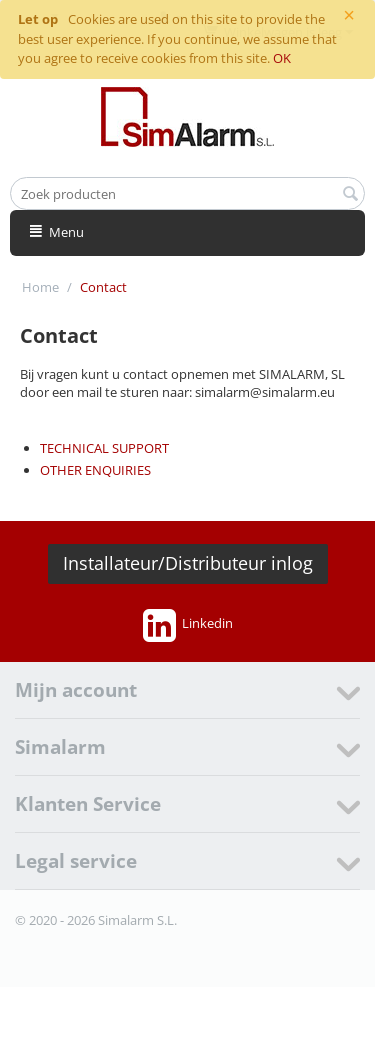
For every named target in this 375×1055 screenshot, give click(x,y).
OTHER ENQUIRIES (95, 470)
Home (40, 287)
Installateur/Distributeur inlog (188, 563)
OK (282, 58)
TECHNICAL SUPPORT (104, 448)
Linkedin (188, 625)
